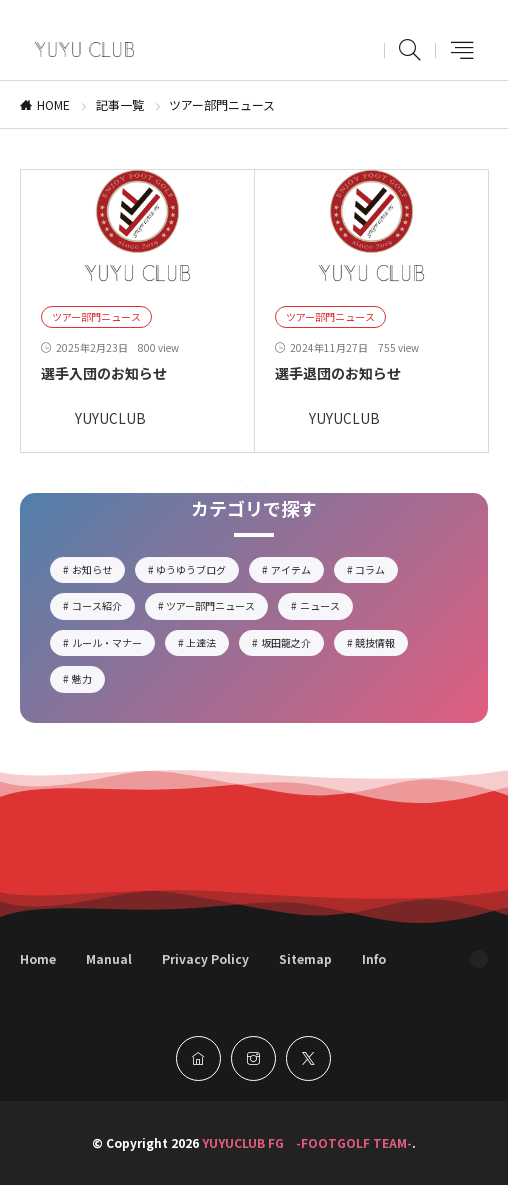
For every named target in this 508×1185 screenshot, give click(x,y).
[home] (198, 1058)
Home (38, 958)
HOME (53, 104)
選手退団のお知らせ (338, 373)
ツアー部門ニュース (96, 316)
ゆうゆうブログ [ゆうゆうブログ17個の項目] (197, 572)
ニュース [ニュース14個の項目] (326, 608)
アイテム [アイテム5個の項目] (297, 572)
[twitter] (308, 1058)
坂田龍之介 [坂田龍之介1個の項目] (292, 645)
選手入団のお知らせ (104, 373)
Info (374, 958)
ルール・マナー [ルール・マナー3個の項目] (113, 645)
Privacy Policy (205, 958)
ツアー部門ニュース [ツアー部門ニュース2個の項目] (217, 608)
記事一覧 (120, 104)
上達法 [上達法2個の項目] (207, 645)
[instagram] (253, 1058)
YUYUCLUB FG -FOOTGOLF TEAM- (307, 1142)
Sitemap (305, 958)
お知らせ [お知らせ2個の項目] (98, 572)
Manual (109, 958)
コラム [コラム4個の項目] (376, 572)
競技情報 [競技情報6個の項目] (381, 645)
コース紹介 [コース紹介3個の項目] (103, 608)
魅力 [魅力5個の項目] (88, 681)
